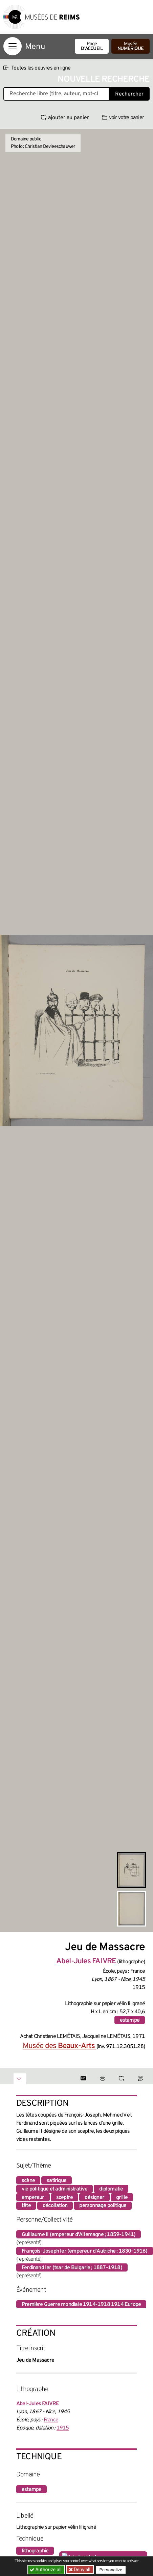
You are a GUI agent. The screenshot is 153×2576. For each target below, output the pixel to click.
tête (26, 2205)
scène (28, 2180)
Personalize (111, 2569)
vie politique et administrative (54, 2189)
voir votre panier (123, 117)
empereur (33, 2197)
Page (92, 46)
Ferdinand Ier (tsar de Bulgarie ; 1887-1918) (72, 2267)
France (51, 2420)
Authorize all (46, 2569)
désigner (94, 2197)
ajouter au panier (65, 117)
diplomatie (111, 2189)
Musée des (59, 2046)
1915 (63, 2428)
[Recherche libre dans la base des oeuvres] (56, 94)
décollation (55, 2205)
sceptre (64, 2197)
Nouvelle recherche (104, 79)
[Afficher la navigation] (12, 46)
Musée (130, 46)
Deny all (81, 2569)
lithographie (35, 2551)
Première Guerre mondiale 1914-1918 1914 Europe (81, 2304)
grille (122, 2197)
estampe (129, 2020)
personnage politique (102, 2205)
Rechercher (129, 94)
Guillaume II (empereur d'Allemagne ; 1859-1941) (78, 2234)
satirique (56, 2180)
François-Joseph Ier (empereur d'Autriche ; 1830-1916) (85, 2251)
